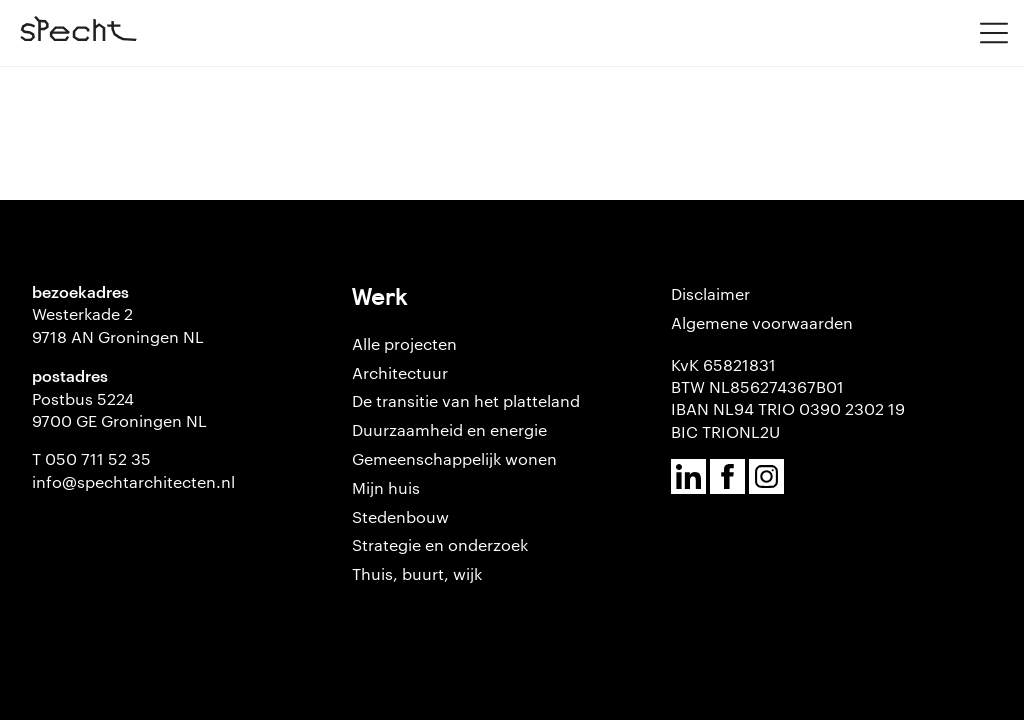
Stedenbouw (400, 516)
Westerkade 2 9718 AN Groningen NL (118, 324)
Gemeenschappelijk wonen (454, 458)
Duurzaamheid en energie (449, 429)
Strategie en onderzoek (440, 544)
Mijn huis (386, 487)
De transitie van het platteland (466, 400)
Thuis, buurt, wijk (417, 573)
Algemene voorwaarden (762, 322)
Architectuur (400, 372)
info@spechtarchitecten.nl (133, 481)
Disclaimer (710, 293)
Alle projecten (404, 343)
